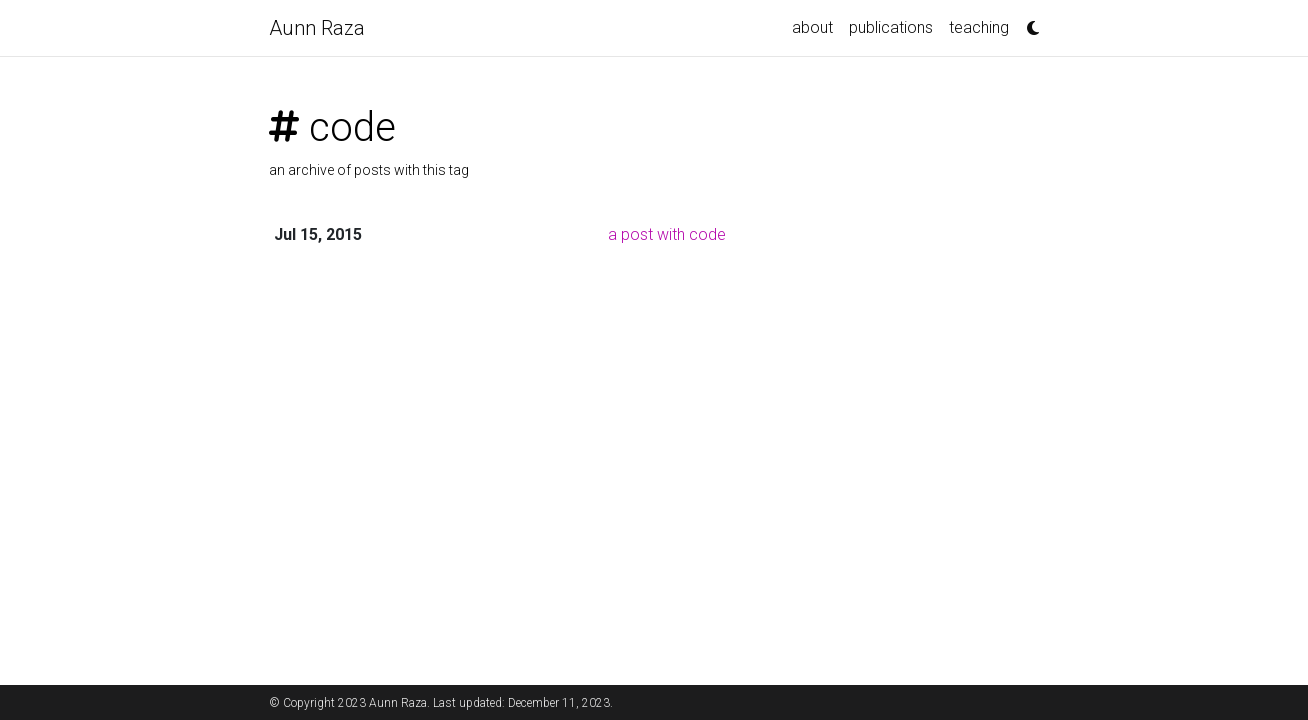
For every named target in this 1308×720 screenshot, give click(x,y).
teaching (979, 27)
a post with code (667, 234)
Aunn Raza (317, 28)
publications (891, 27)
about (812, 27)
